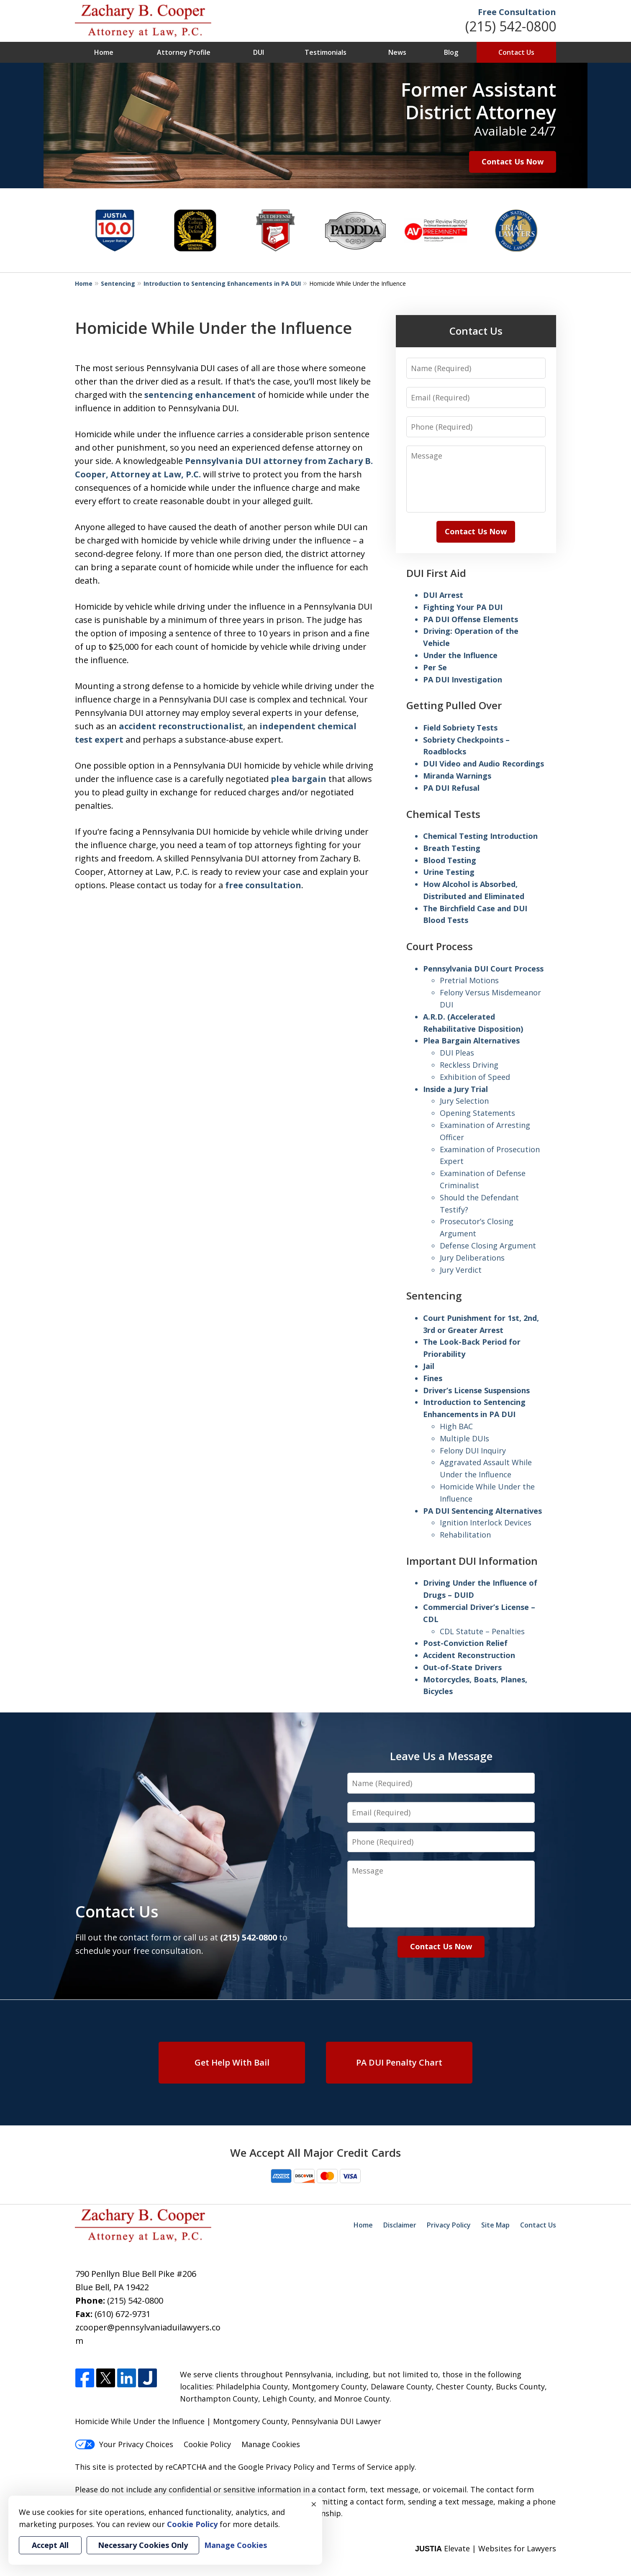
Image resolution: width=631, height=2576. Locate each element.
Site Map (495, 2225)
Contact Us (516, 52)
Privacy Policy (449, 2225)
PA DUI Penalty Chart (399, 2062)
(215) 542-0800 (510, 26)
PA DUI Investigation (462, 679)
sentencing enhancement (200, 394)
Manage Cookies (270, 2444)
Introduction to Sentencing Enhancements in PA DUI (222, 283)
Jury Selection (464, 1101)
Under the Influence (460, 655)
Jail (428, 1366)
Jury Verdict (461, 1270)
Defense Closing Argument (488, 1246)
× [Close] (314, 2504)
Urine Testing (449, 872)
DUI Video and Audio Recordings (483, 764)
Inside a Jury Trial (455, 1089)
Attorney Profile (183, 52)
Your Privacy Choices (124, 2444)
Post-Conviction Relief (465, 1643)
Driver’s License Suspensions (476, 1390)
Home (103, 52)
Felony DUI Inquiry (473, 1451)
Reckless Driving (469, 1065)
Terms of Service (362, 2467)
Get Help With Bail (232, 2062)
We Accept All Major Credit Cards (315, 2152)
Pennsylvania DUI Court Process (483, 969)
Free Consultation (517, 12)
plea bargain (298, 778)
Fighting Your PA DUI (463, 607)
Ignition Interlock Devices (485, 1522)
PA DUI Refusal (451, 788)
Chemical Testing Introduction (480, 836)
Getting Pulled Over (454, 705)
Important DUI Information (472, 1561)
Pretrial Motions (469, 980)
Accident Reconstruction (469, 1655)
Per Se (435, 667)
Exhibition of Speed (475, 1077)
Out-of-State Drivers (462, 1667)
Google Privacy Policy (276, 2467)
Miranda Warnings (457, 776)
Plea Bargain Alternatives (471, 1041)
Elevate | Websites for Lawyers (485, 2548)
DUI (258, 52)
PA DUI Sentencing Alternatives (482, 1511)
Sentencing (118, 283)
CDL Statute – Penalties (482, 1631)
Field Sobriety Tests (460, 728)
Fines (432, 1378)
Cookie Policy (207, 2444)
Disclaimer (399, 2225)
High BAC (456, 1426)
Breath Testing (451, 848)
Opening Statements (477, 1113)
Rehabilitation (465, 1535)
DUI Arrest (443, 595)
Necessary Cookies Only (143, 2545)
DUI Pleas (457, 1053)
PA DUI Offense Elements (470, 619)
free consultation (263, 885)
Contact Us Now (513, 161)
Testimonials (325, 52)
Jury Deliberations (472, 1258)
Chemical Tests (443, 814)
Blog (451, 52)
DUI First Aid (436, 573)
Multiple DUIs (464, 1438)
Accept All (50, 2545)
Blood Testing (449, 860)
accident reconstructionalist (181, 726)
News (397, 52)
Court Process (439, 946)
